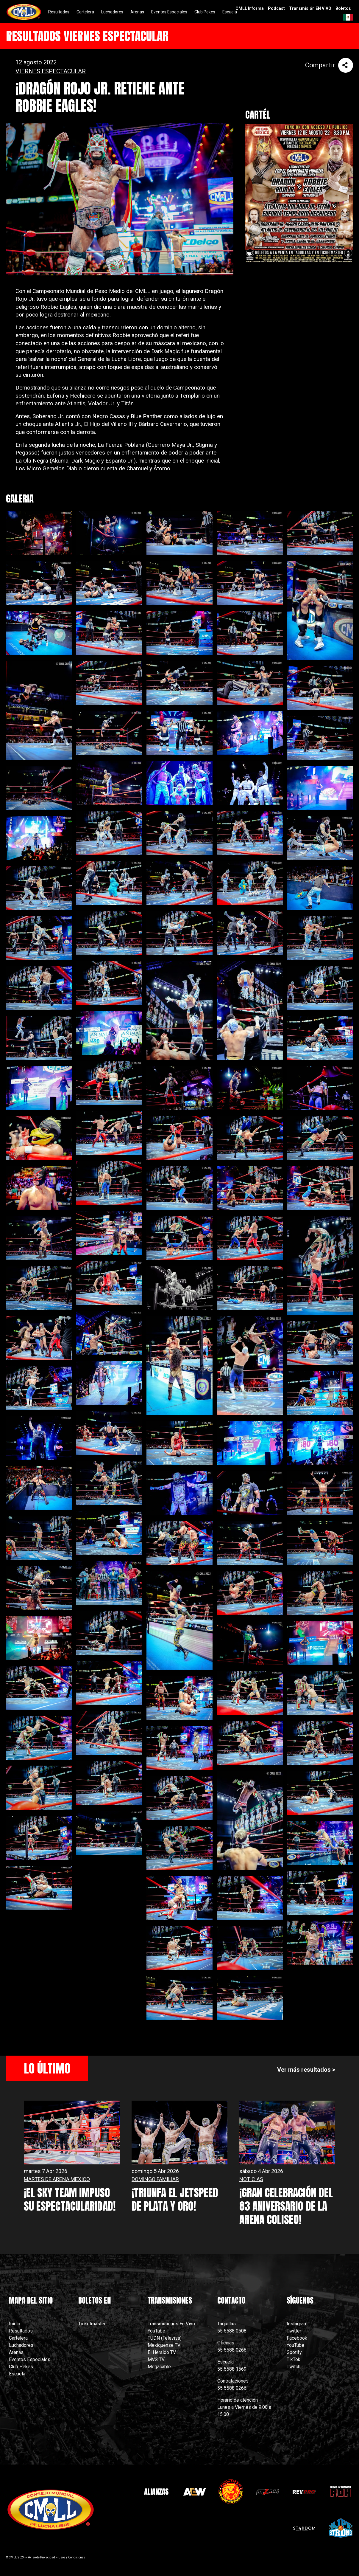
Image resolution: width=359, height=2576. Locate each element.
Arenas (16, 2352)
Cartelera (18, 2338)
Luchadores (21, 2345)
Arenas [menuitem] (137, 12)
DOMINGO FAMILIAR (155, 2179)
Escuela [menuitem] (229, 12)
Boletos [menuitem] (343, 8)
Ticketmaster (92, 2324)
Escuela (17, 2374)
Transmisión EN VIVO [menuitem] (310, 8)
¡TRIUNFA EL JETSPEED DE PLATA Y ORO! (175, 2199)
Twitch (293, 2366)
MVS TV (156, 2359)
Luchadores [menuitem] (112, 12)
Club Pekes (21, 2366)
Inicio (14, 2324)
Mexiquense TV (164, 2345)
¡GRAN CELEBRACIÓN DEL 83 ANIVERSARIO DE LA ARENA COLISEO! (286, 2206)
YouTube (156, 2331)
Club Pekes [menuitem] (204, 12)
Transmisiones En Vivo (172, 2324)
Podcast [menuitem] (276, 8)
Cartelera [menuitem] (85, 12)
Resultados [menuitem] (58, 12)
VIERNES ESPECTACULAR (50, 71)
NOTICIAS (251, 2179)
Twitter (294, 2331)
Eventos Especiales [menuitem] (169, 12)
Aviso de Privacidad (41, 2557)
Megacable (159, 2366)
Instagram (297, 2324)
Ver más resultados (304, 2069)
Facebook (297, 2338)
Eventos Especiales (29, 2359)
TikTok (293, 2359)
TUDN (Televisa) (165, 2338)
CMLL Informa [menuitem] (249, 8)
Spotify (294, 2352)
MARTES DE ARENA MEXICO (57, 2179)
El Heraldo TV (162, 2352)
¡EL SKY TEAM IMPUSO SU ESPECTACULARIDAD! (69, 2199)
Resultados (21, 2331)
